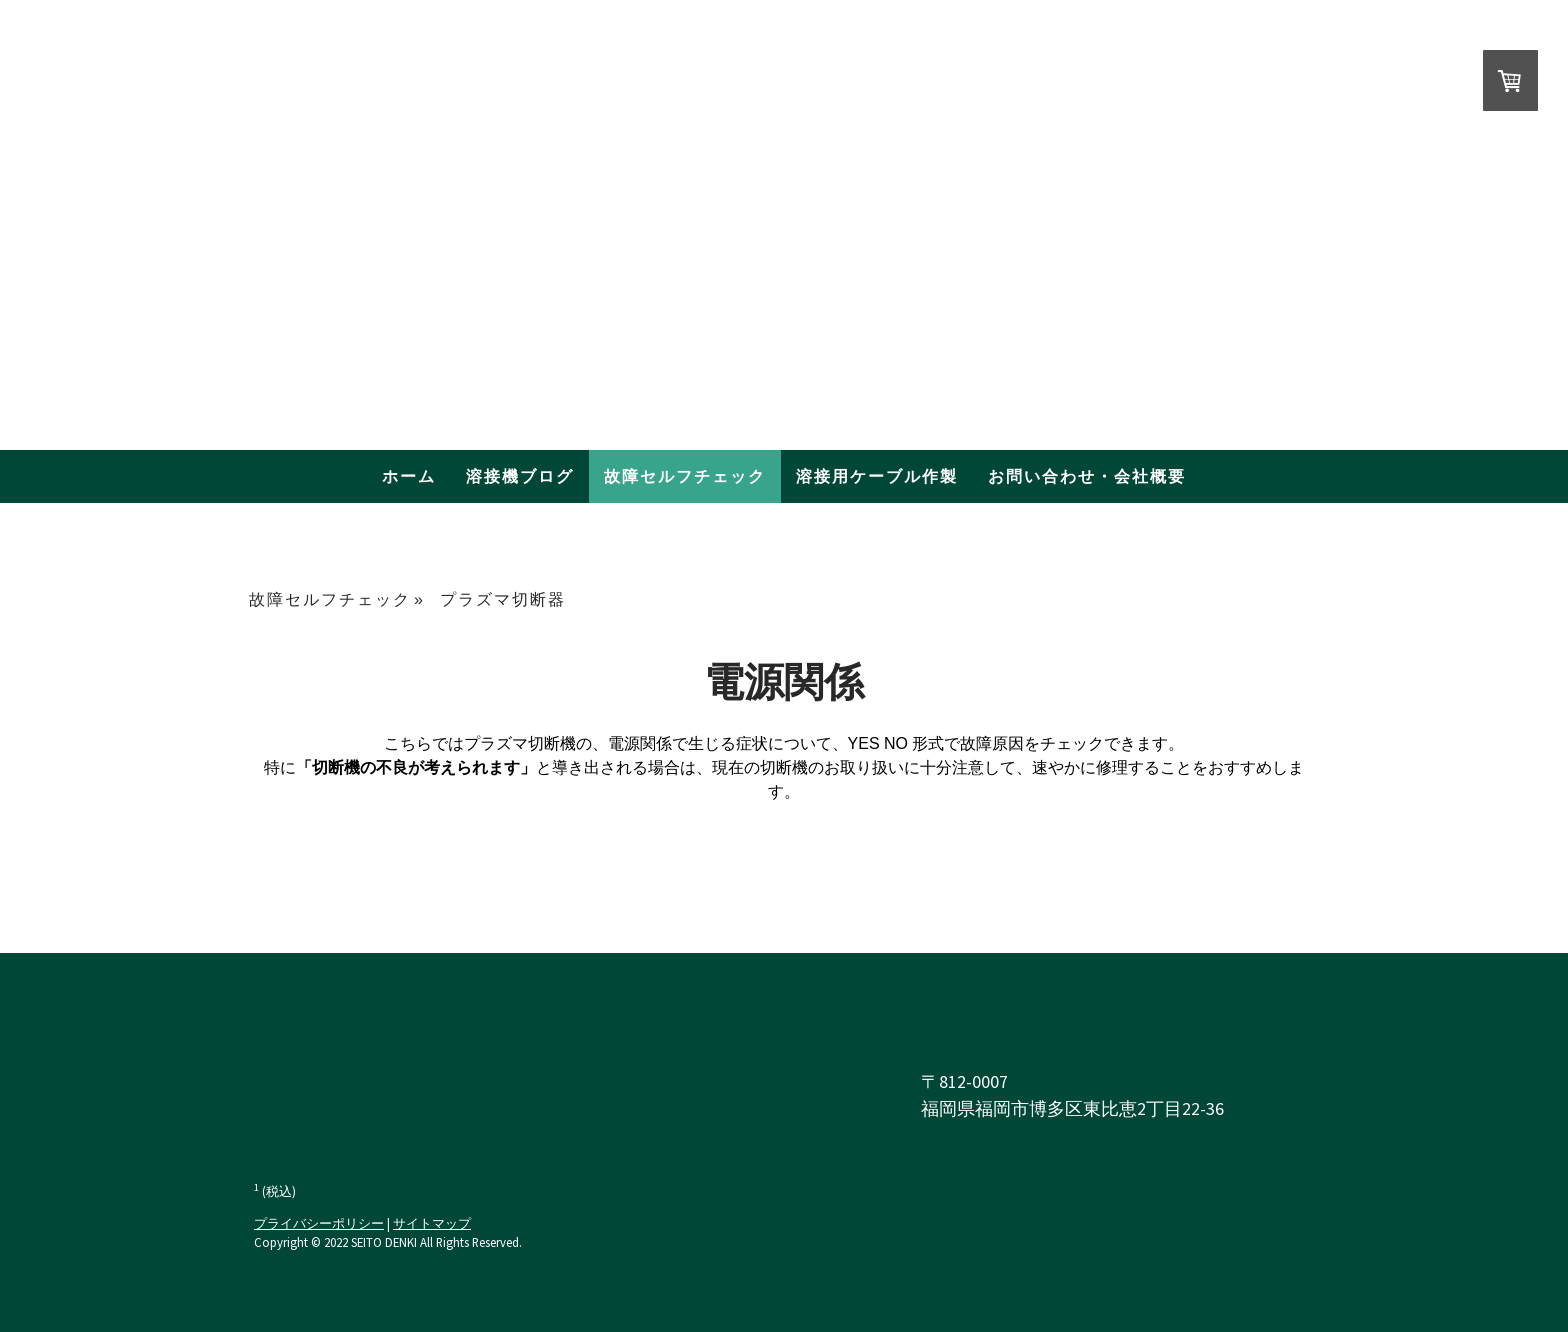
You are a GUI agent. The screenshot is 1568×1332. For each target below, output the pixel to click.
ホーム (409, 476)
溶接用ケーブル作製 (877, 476)
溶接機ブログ (520, 476)
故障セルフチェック (685, 476)
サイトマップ (432, 1223)
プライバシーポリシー (319, 1223)
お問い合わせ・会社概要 (1087, 476)
